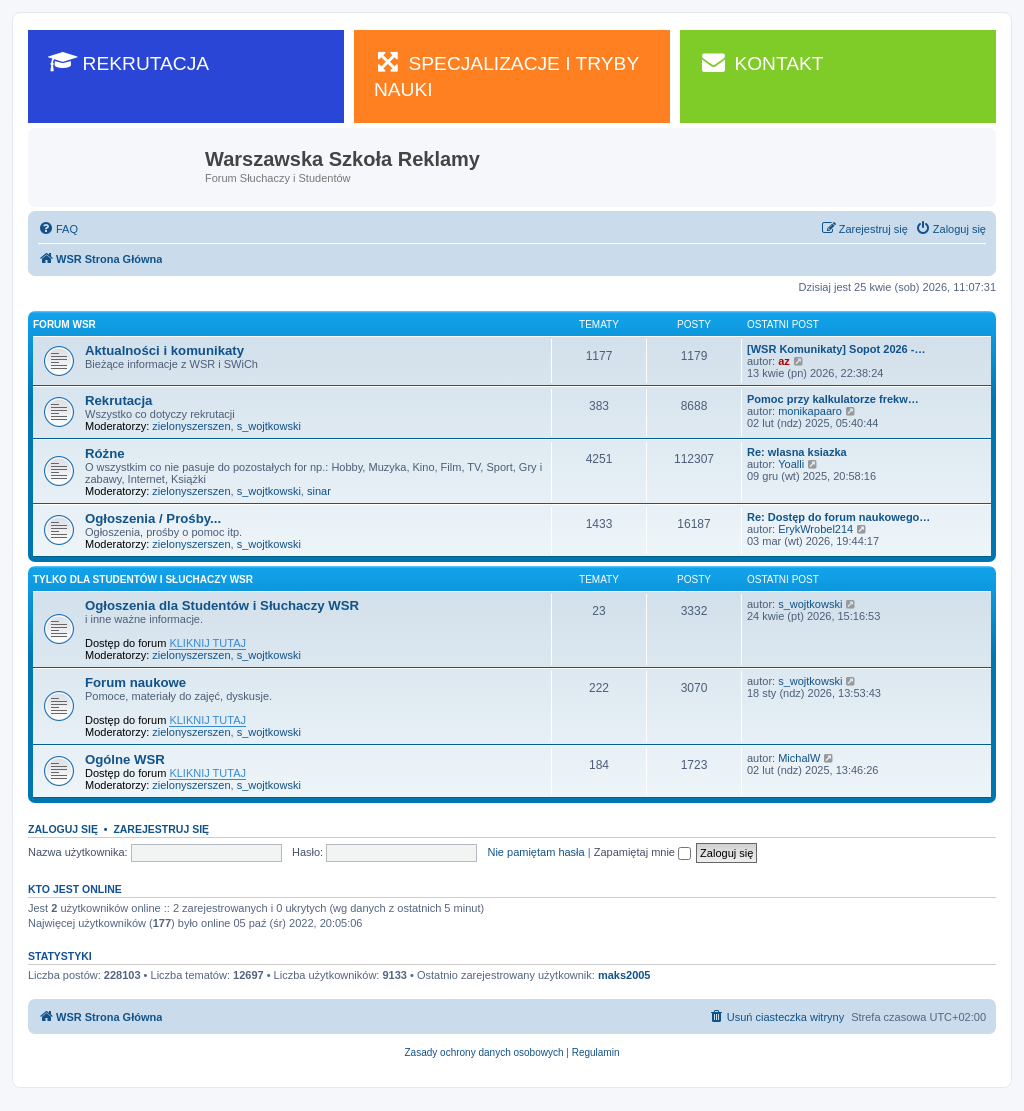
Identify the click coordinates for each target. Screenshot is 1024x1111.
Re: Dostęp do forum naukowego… (838, 517)
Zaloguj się (63, 829)
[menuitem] (58, 229)
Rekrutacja (118, 400)
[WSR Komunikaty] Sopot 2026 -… (836, 349)
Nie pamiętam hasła (535, 852)
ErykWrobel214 (815, 529)
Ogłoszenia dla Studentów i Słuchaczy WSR (222, 605)
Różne (105, 453)
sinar (319, 491)
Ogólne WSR (125, 759)
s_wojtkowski (269, 426)
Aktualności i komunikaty (164, 350)
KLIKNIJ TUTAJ (207, 643)
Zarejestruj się (161, 829)
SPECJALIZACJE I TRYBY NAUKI (506, 75)
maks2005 (624, 975)
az (784, 361)
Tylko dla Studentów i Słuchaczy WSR (143, 579)
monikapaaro (810, 411)
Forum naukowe (135, 682)
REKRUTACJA (128, 62)
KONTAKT (762, 62)
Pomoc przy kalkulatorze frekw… (833, 399)
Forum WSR (64, 324)
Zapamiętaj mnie (642, 852)
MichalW (799, 758)
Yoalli (791, 464)
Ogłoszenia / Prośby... (153, 518)
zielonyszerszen (191, 426)
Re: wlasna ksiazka (797, 452)
